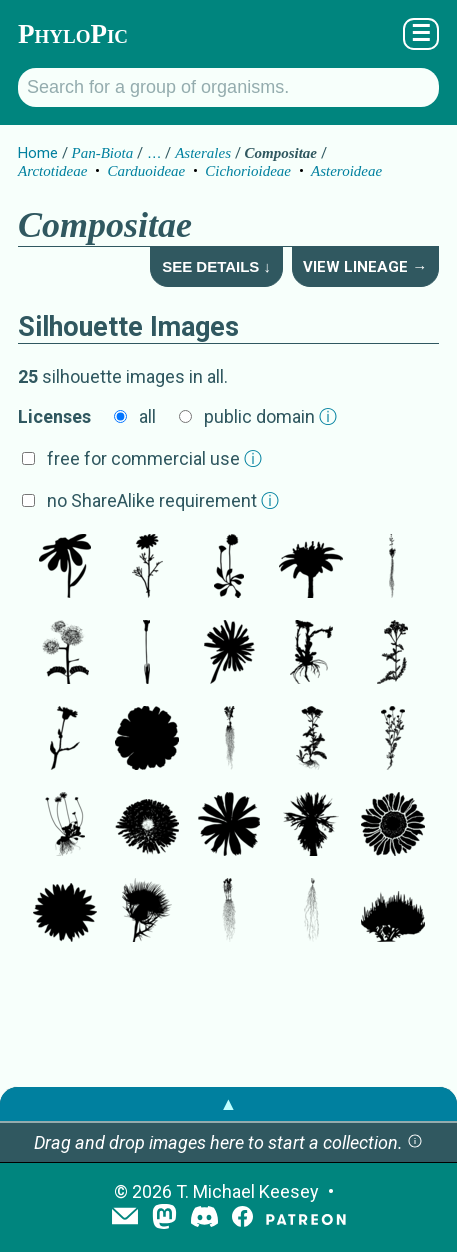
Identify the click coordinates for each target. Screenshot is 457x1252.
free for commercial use (154, 458)
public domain (270, 416)
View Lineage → (365, 267)
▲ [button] (229, 1103)
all (147, 416)
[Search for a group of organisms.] (228, 87)
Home (38, 153)
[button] (415, 1142)
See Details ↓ (216, 266)
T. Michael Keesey (247, 1191)
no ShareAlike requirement (163, 500)
